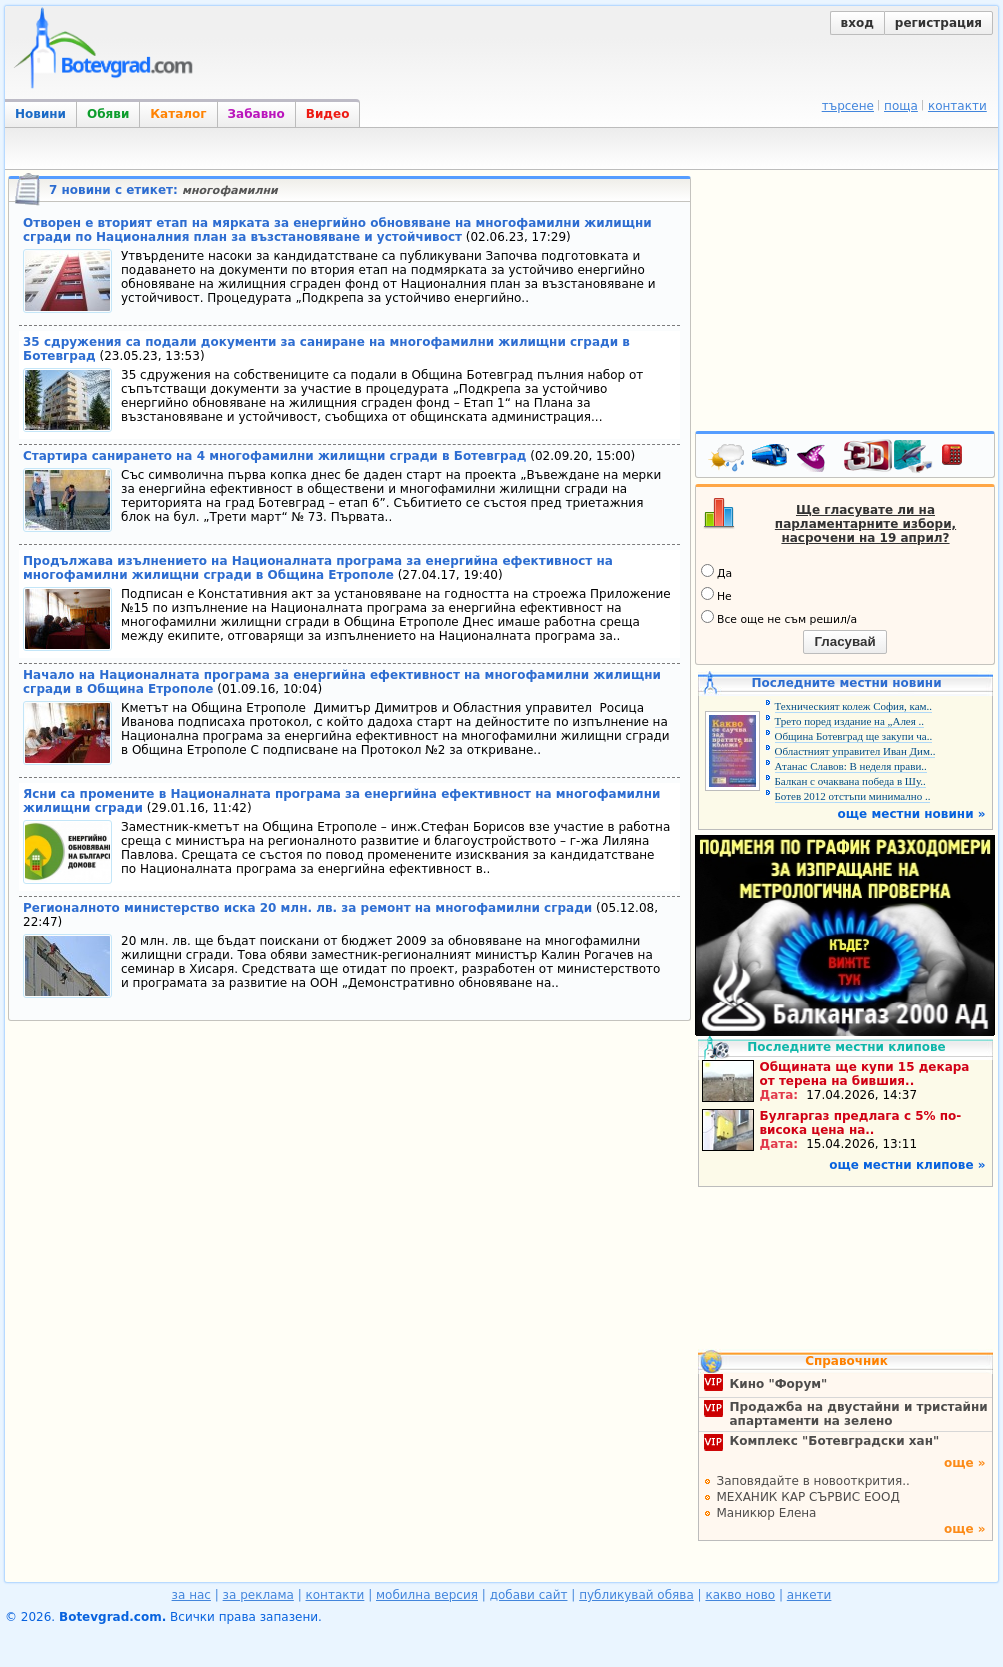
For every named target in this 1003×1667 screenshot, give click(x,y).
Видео (328, 114)
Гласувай (844, 641)
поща (901, 106)
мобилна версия (427, 1595)
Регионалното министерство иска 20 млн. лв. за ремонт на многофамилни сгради (307, 908)
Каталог (178, 114)
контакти (957, 106)
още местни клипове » (907, 1165)
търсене (848, 106)
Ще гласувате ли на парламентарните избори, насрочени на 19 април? (865, 524)
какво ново (740, 1595)
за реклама (258, 1595)
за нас (191, 1595)
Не (716, 595)
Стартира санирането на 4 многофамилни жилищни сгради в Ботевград (274, 456)
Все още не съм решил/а (779, 618)
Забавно (256, 114)
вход (857, 23)
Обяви (108, 114)
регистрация (938, 23)
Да (716, 572)
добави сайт (529, 1595)
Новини (40, 114)
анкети (809, 1595)
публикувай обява (636, 1595)
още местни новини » (912, 814)
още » (965, 1463)
